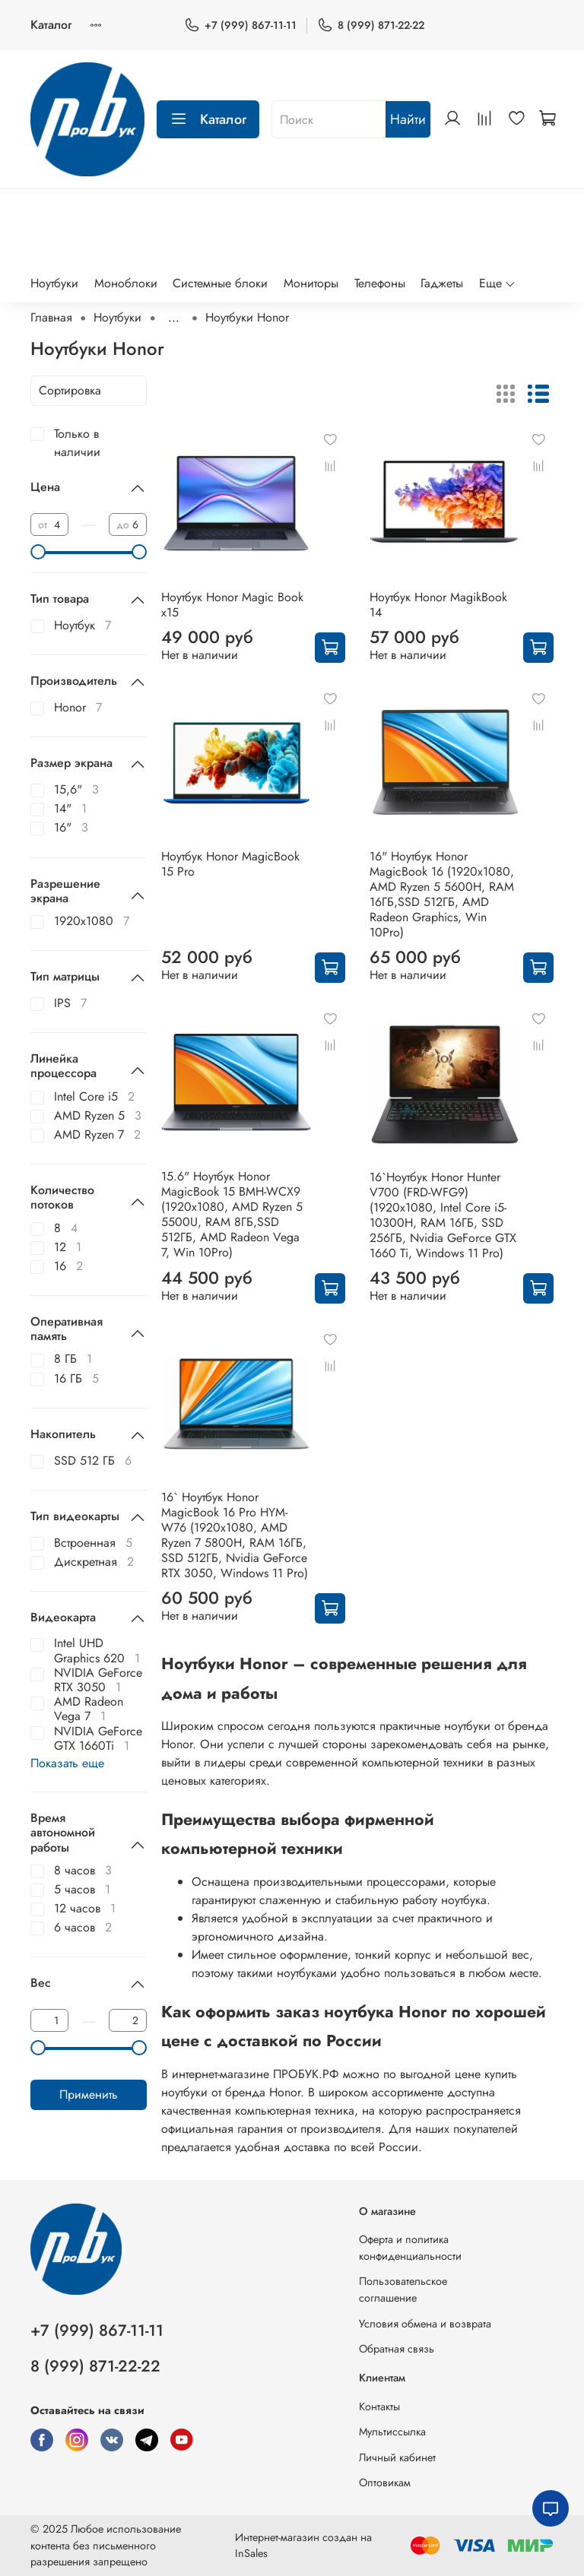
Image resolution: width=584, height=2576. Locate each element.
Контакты (379, 2406)
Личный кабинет (397, 2457)
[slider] (38, 551)
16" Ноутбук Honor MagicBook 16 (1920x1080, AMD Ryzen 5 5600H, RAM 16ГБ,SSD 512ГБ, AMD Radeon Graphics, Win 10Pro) (442, 894)
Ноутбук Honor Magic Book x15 (232, 604)
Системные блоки (220, 283)
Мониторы (311, 283)
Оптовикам (385, 2482)
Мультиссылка (392, 2431)
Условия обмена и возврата (425, 2323)
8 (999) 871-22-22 (370, 25)
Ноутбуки (54, 283)
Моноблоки (125, 283)
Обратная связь (396, 2348)
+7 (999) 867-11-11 (240, 25)
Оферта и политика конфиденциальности (410, 2248)
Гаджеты (442, 283)
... (173, 318)
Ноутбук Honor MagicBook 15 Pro (230, 864)
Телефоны (379, 283)
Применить (88, 2094)
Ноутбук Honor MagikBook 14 (438, 604)
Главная (51, 317)
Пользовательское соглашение (403, 2289)
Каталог (50, 24)
